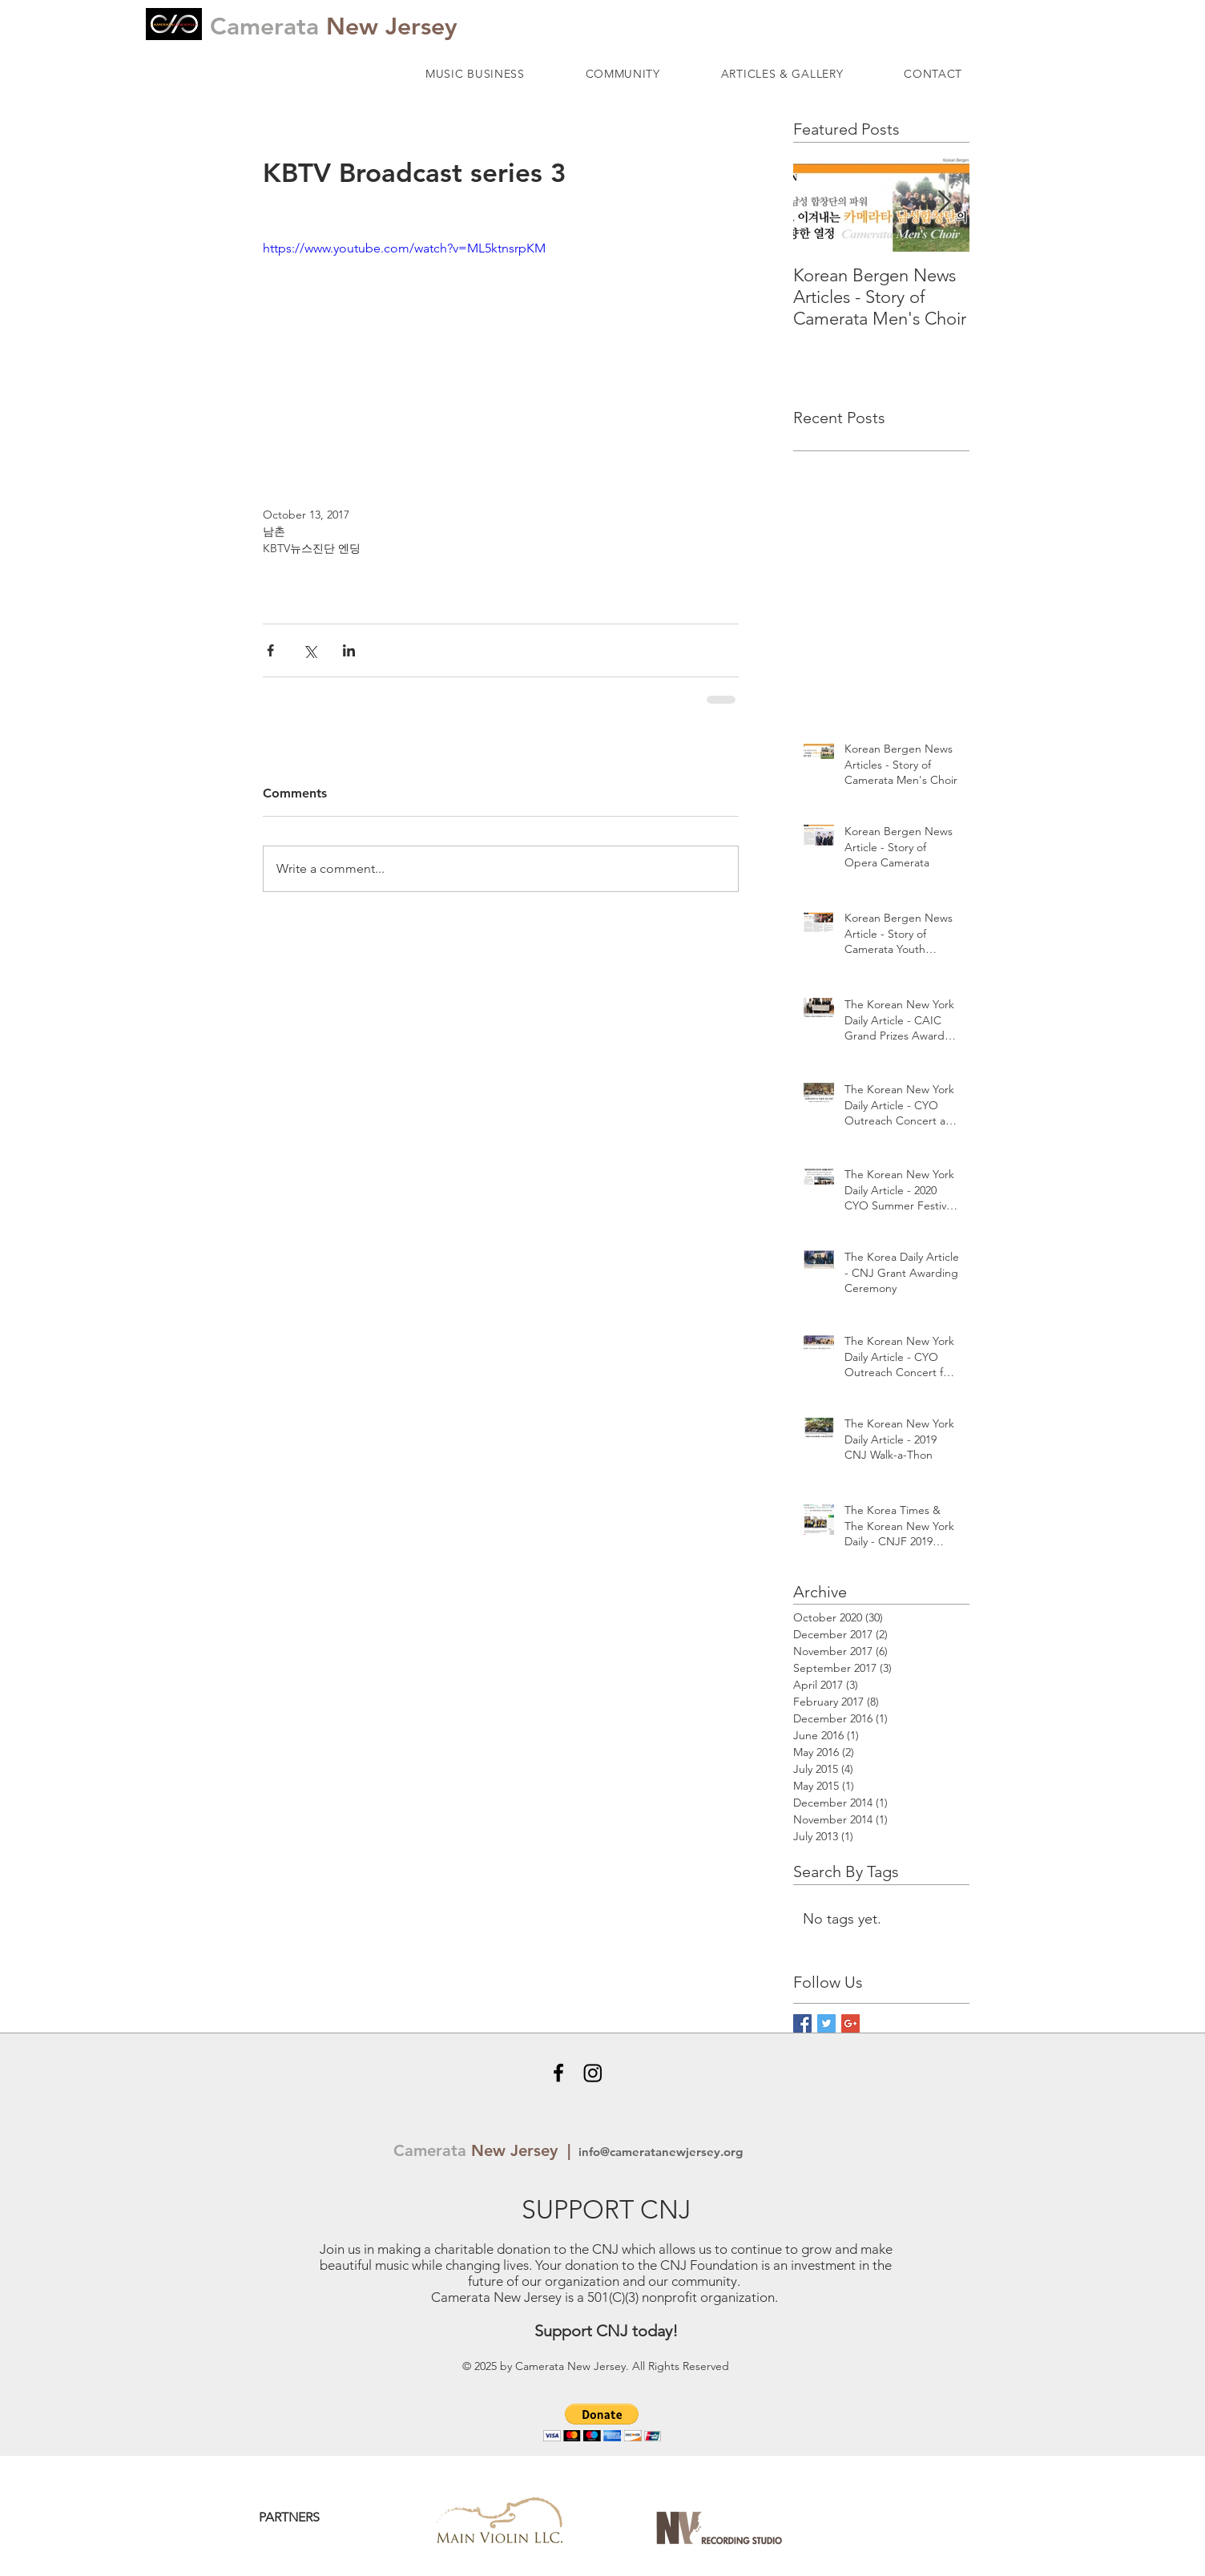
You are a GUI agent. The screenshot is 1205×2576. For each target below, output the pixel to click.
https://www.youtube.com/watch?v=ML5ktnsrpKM (404, 248)
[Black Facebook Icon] (558, 2073)
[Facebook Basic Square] (802, 2023)
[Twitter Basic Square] (826, 2023)
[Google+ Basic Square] (850, 2023)
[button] (475, 73)
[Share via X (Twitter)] (309, 650)
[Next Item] (944, 202)
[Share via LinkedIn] (349, 650)
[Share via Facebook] (270, 650)
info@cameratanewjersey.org (659, 2151)
